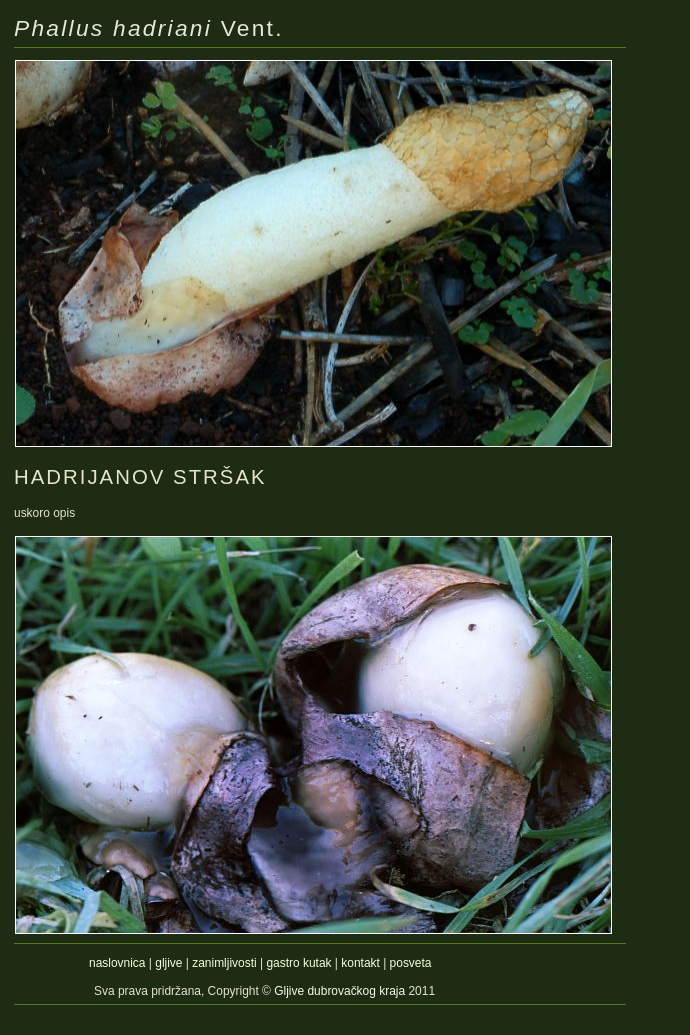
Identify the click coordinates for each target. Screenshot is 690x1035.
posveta (411, 963)
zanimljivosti (224, 963)
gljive (168, 963)
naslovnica (117, 963)
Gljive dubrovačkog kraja (341, 991)
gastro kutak (298, 963)
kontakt (360, 963)
